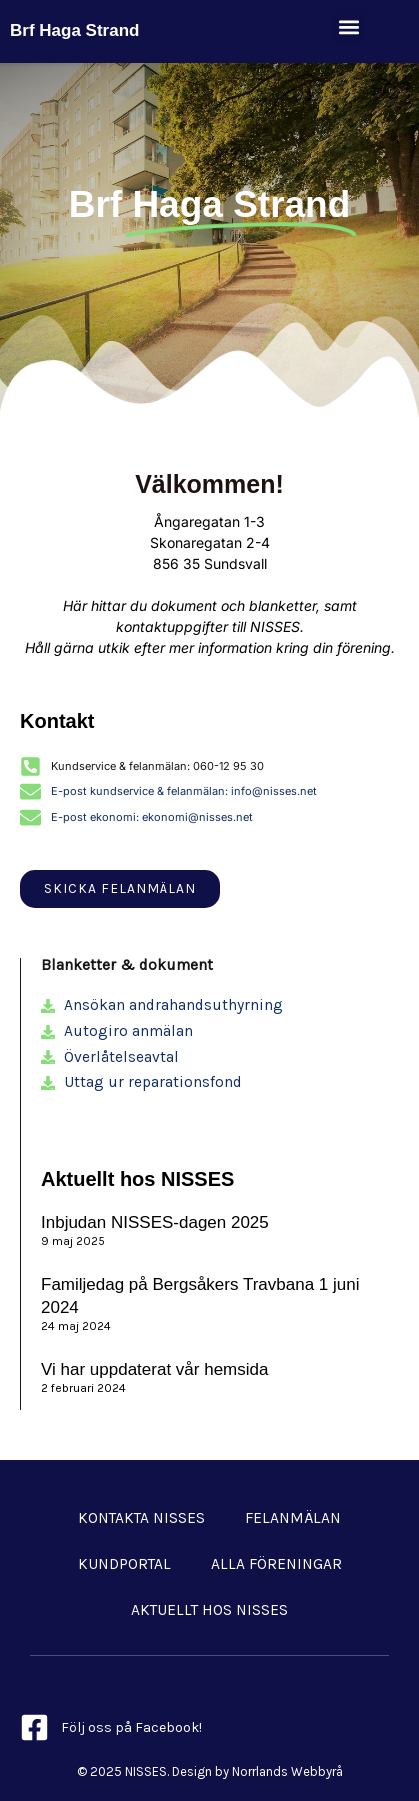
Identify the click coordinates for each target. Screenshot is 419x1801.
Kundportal (124, 1564)
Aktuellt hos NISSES (209, 1610)
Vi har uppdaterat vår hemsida (154, 1369)
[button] (349, 26)
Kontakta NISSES (141, 1518)
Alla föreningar (276, 1564)
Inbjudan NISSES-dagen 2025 (155, 1222)
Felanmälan (293, 1518)
